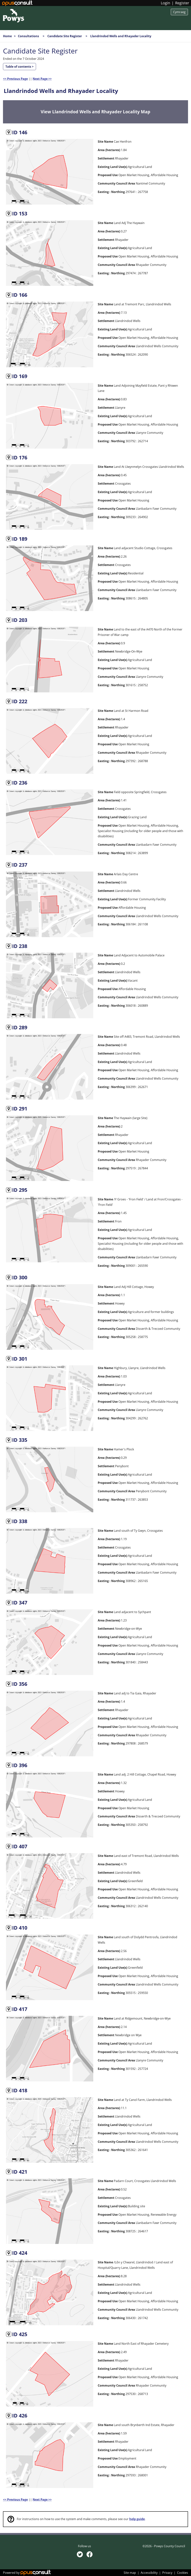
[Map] (8, 133)
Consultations (29, 36)
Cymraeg (179, 12)
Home (7, 36)
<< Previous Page (15, 79)
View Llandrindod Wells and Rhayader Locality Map (95, 112)
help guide (137, 2519)
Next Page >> (42, 79)
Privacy (167, 2573)
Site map (130, 2573)
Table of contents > (19, 67)
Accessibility (149, 2573)
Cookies (182, 2573)
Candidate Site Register (65, 36)
